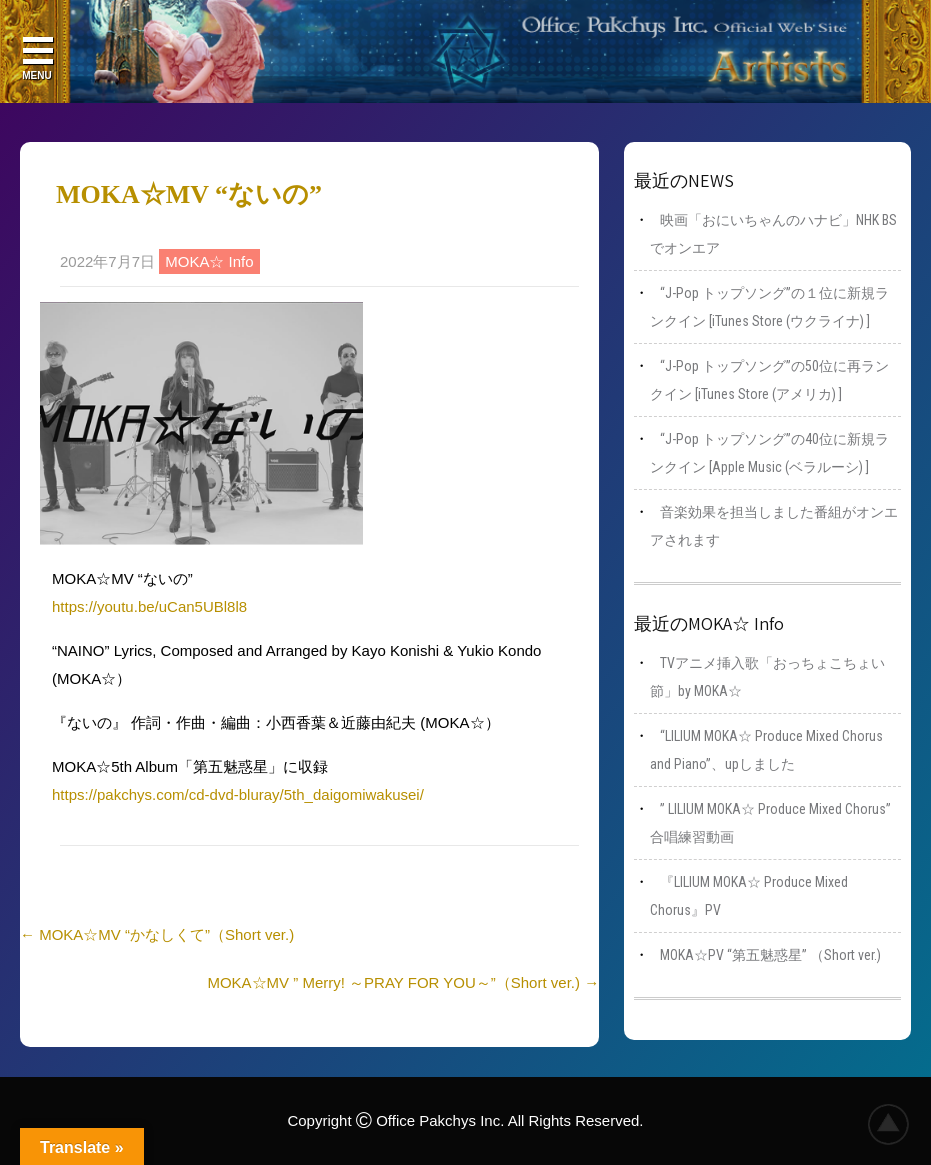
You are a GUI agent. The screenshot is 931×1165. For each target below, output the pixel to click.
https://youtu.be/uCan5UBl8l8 (149, 606)
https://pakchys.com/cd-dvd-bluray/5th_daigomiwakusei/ (238, 794)
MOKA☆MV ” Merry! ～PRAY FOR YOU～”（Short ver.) (403, 982)
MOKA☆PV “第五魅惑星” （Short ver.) (770, 955)
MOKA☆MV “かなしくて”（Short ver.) (157, 934)
